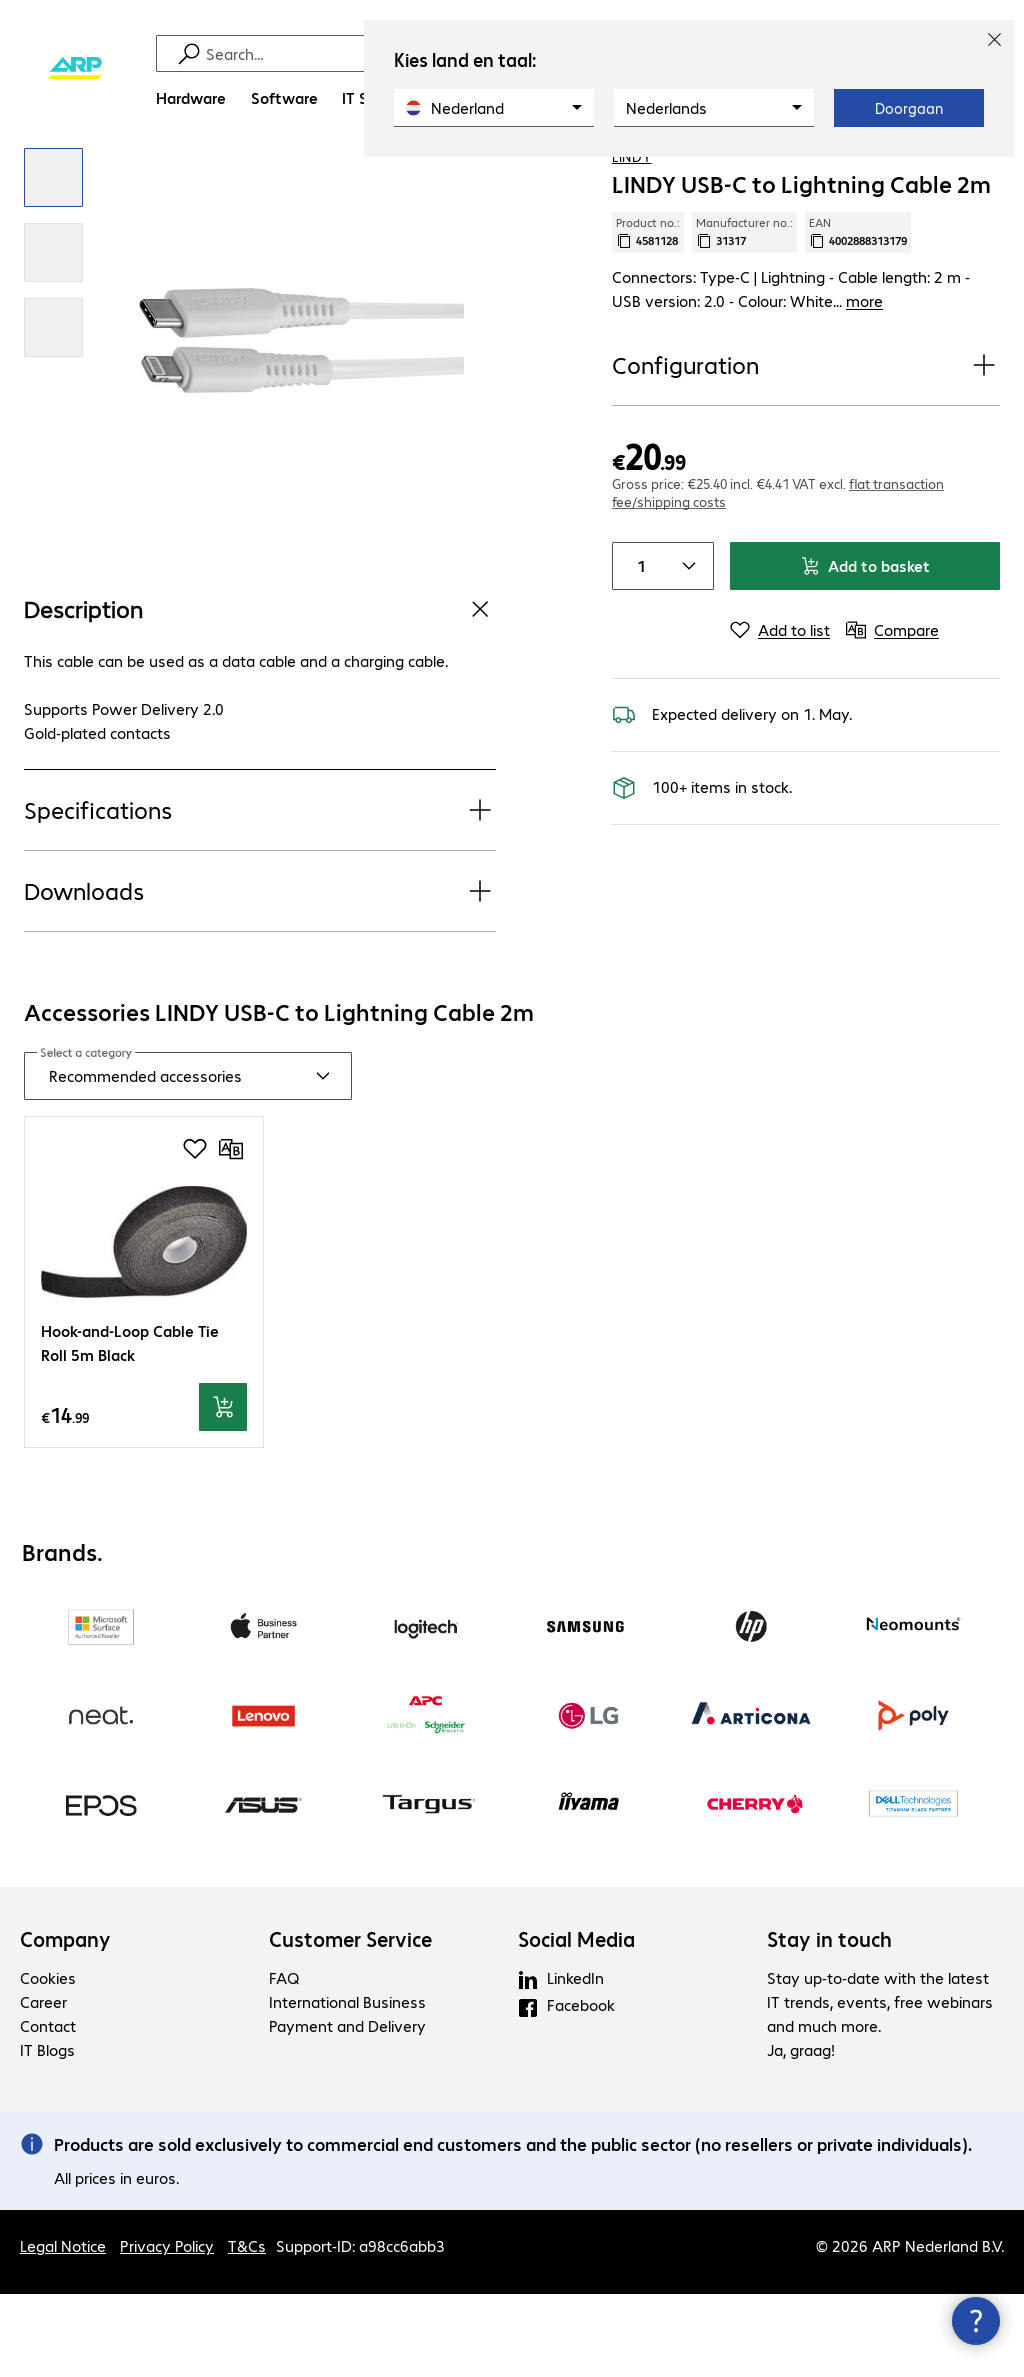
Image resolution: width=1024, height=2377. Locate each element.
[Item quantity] (637, 649)
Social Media (576, 2022)
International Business (347, 2084)
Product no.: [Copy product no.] (648, 315)
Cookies (48, 2060)
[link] (801, 181)
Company (65, 2022)
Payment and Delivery (347, 2108)
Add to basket (865, 648)
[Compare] (984, 179)
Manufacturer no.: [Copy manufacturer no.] (744, 315)
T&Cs (247, 2328)
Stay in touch (829, 2022)
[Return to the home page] (75, 69)
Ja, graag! (801, 2132)
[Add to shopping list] (944, 179)
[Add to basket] (223, 1490)
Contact (48, 2108)
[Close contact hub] (976, 2321)
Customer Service (350, 2022)
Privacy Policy (167, 2328)
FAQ (284, 2060)
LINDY (632, 239)
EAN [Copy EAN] (858, 315)
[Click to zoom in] (53, 260)
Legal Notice (63, 2328)
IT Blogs (47, 2132)
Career (43, 2084)
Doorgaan (909, 108)
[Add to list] (780, 713)
